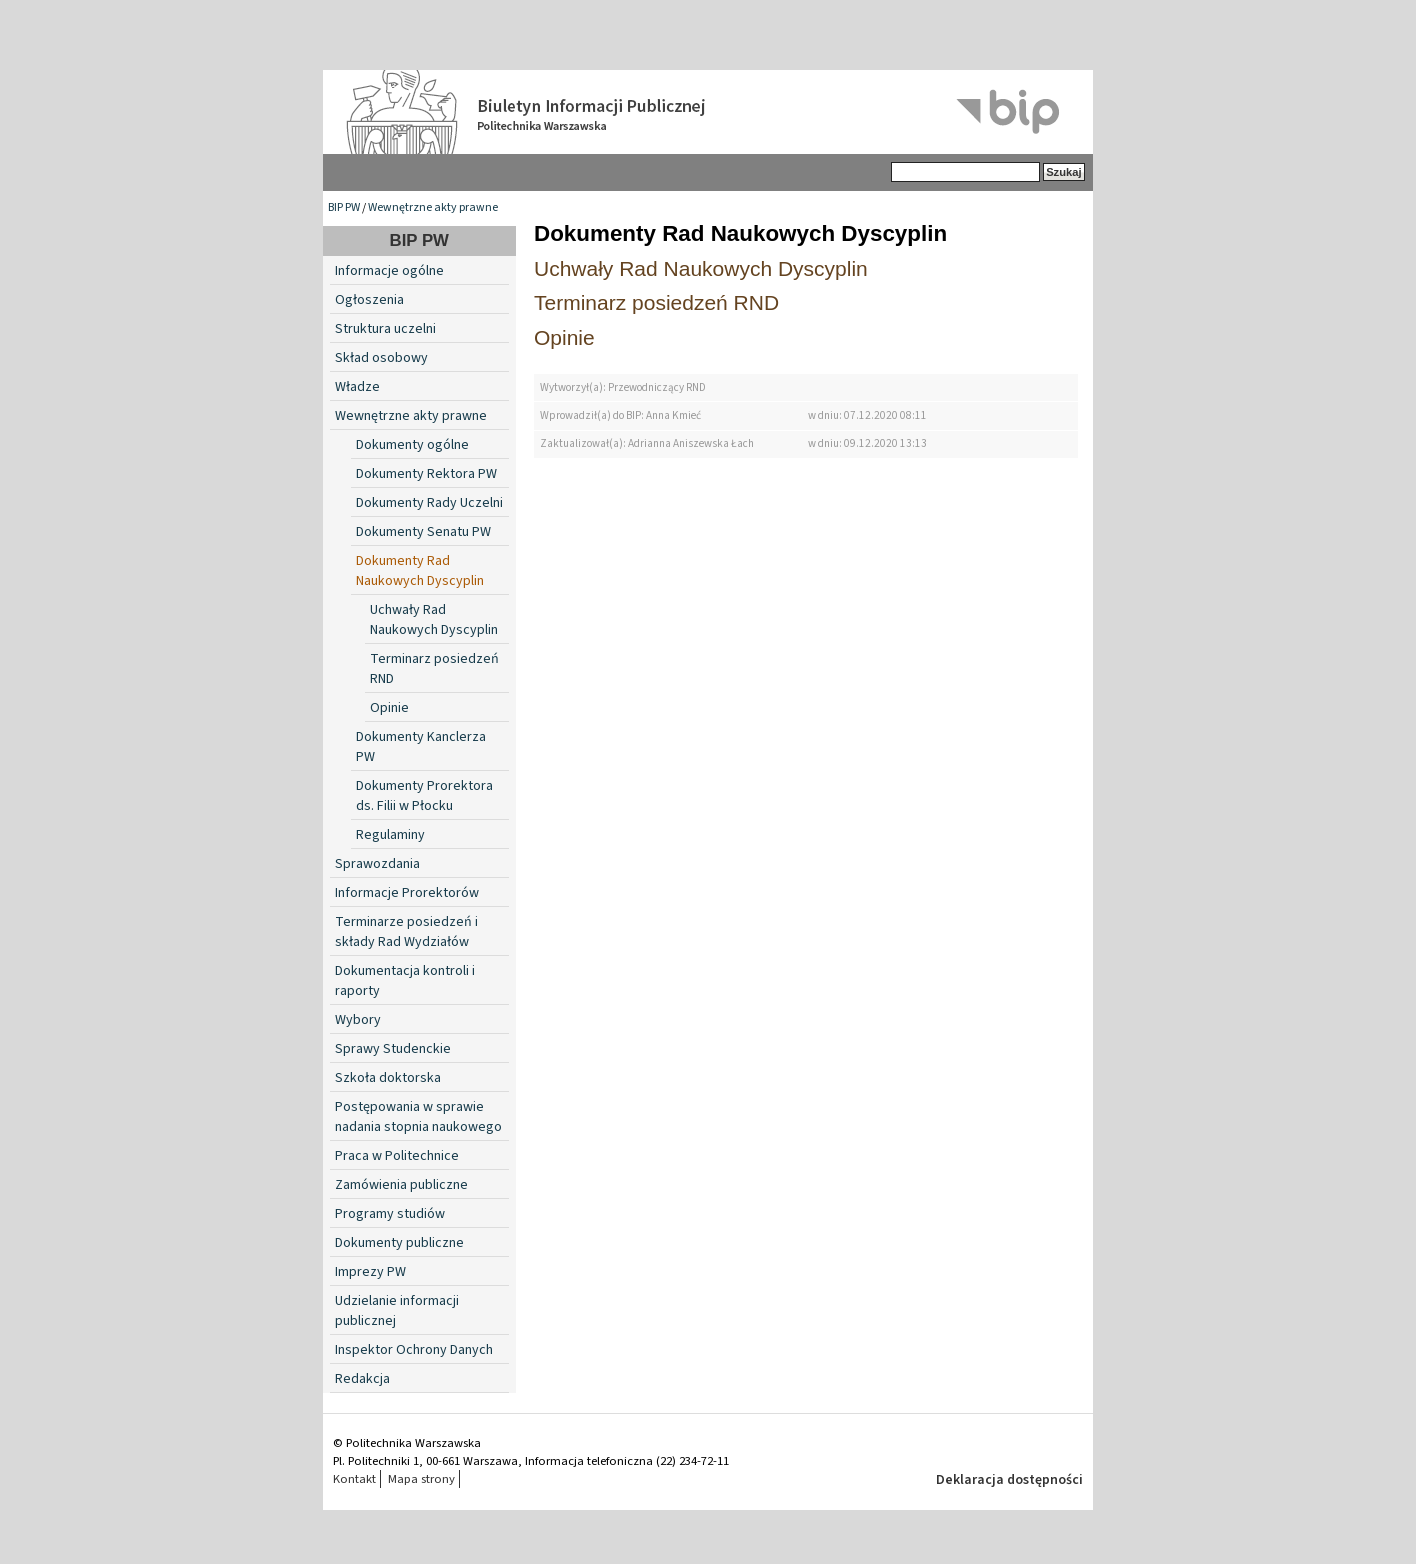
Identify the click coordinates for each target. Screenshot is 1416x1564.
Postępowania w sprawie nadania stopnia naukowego (418, 1117)
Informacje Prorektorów (407, 893)
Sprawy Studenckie (393, 1049)
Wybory (358, 1020)
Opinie (389, 708)
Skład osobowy (381, 358)
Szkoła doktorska (388, 1078)
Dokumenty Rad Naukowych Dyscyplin (420, 571)
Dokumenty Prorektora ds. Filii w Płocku (424, 796)
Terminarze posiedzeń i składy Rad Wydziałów (406, 932)
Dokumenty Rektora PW (426, 474)
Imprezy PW (370, 1272)
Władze (357, 387)
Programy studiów (390, 1214)
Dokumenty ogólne (412, 445)
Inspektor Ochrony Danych (414, 1350)
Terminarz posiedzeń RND (656, 302)
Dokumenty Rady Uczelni (429, 503)
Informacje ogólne (389, 271)
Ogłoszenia (369, 300)
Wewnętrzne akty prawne (433, 207)
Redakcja (362, 1379)
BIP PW (344, 207)
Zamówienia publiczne (401, 1185)
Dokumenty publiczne (399, 1243)
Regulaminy (390, 835)
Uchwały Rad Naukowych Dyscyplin (434, 620)
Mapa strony (421, 1479)
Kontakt (354, 1479)
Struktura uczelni (385, 329)
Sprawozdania (377, 864)
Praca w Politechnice (397, 1156)
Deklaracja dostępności (1009, 1480)
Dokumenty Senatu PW (423, 532)
